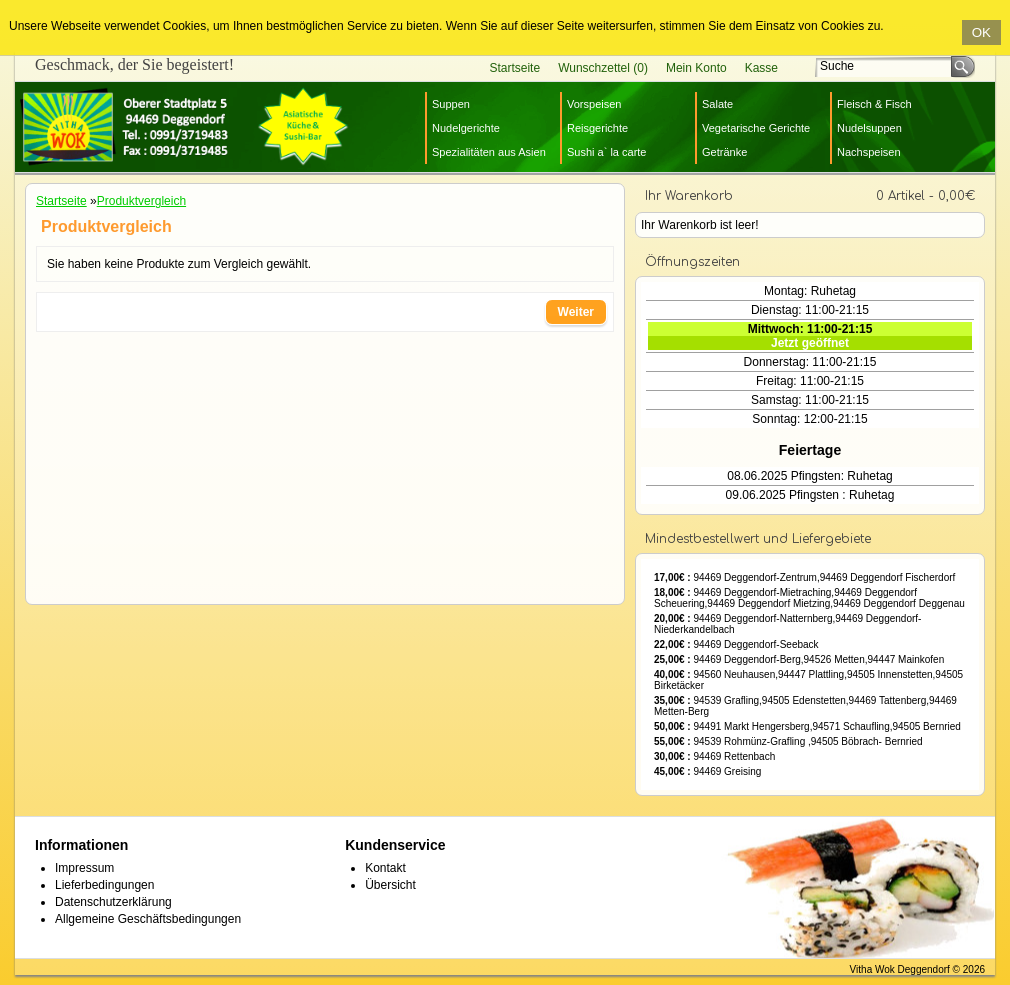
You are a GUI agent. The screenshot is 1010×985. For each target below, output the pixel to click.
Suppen (451, 104)
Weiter (576, 312)
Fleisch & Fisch (874, 104)
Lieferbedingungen (104, 885)
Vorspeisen (594, 104)
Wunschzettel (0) (603, 68)
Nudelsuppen (869, 128)
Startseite (514, 68)
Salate (717, 104)
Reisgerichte (597, 128)
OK (981, 32)
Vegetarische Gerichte (756, 128)
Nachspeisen (869, 152)
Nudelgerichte (466, 128)
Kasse (761, 68)
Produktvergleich (141, 201)
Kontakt (385, 868)
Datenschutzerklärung (113, 902)
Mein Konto (696, 68)
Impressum (84, 868)
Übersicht (390, 885)
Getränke (724, 152)
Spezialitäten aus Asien (489, 152)
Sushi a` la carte (606, 152)
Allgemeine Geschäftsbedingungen (148, 919)
